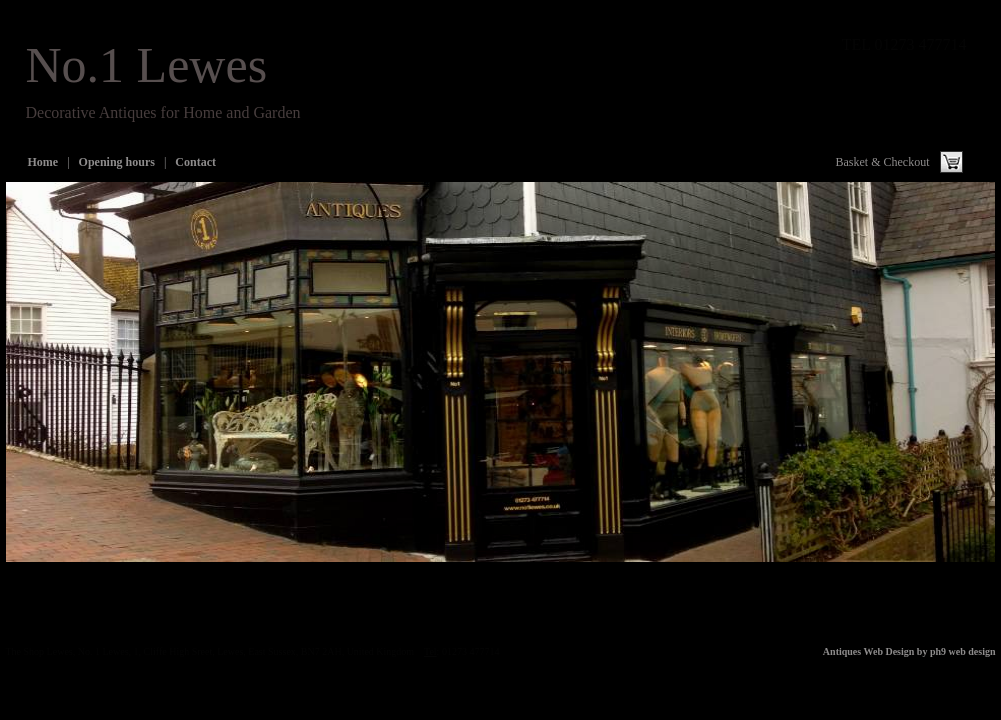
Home (43, 162)
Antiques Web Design (869, 651)
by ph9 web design (956, 651)
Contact (195, 162)
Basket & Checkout (883, 162)
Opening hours (117, 162)
